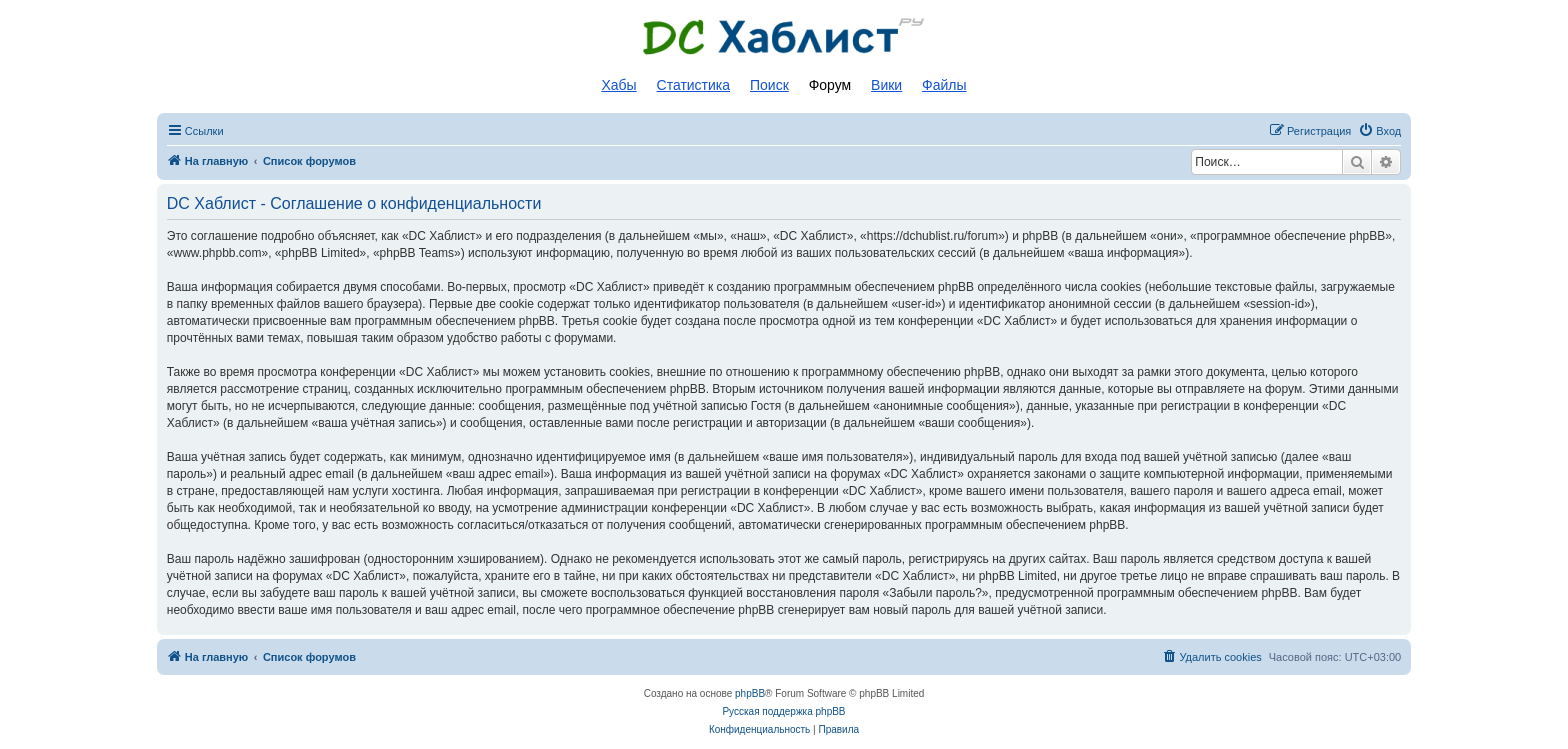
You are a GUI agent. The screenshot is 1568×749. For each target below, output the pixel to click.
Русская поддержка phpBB (783, 711)
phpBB (750, 693)
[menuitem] (1379, 131)
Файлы (944, 85)
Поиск (769, 85)
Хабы (618, 85)
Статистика (694, 85)
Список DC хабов (784, 37)
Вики (886, 85)
